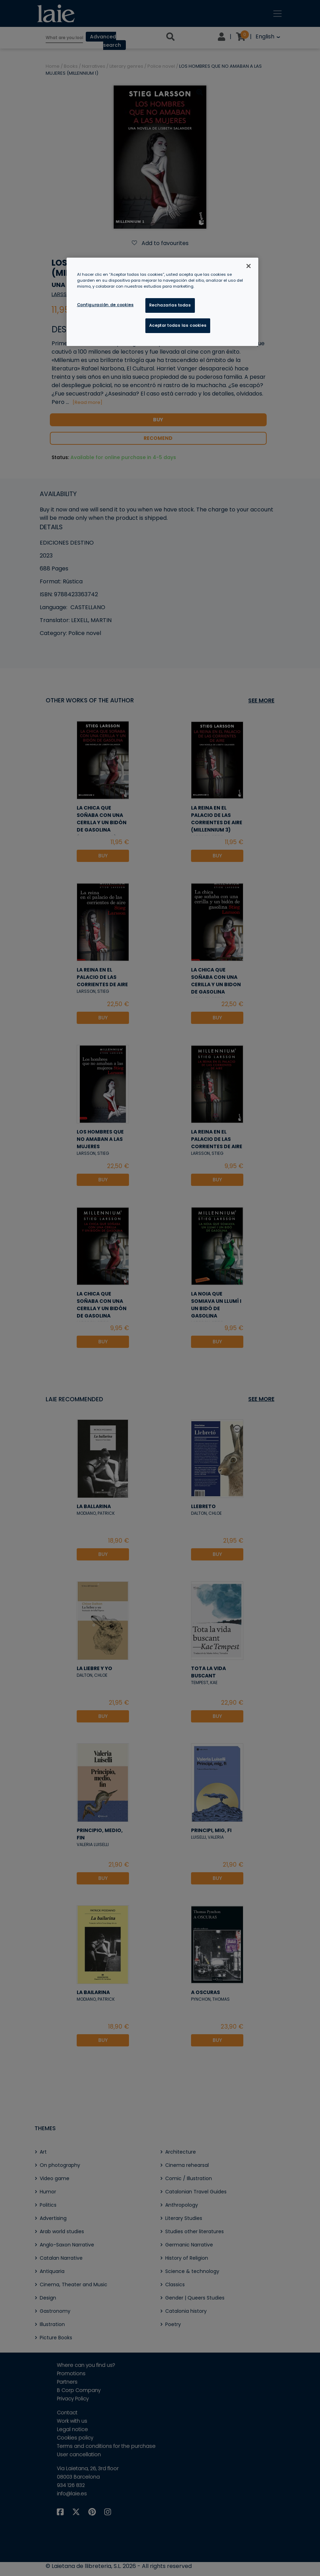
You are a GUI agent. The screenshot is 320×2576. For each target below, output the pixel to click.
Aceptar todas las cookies (177, 325)
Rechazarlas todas (170, 305)
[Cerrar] (248, 266)
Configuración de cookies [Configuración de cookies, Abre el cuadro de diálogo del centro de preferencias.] (105, 305)
